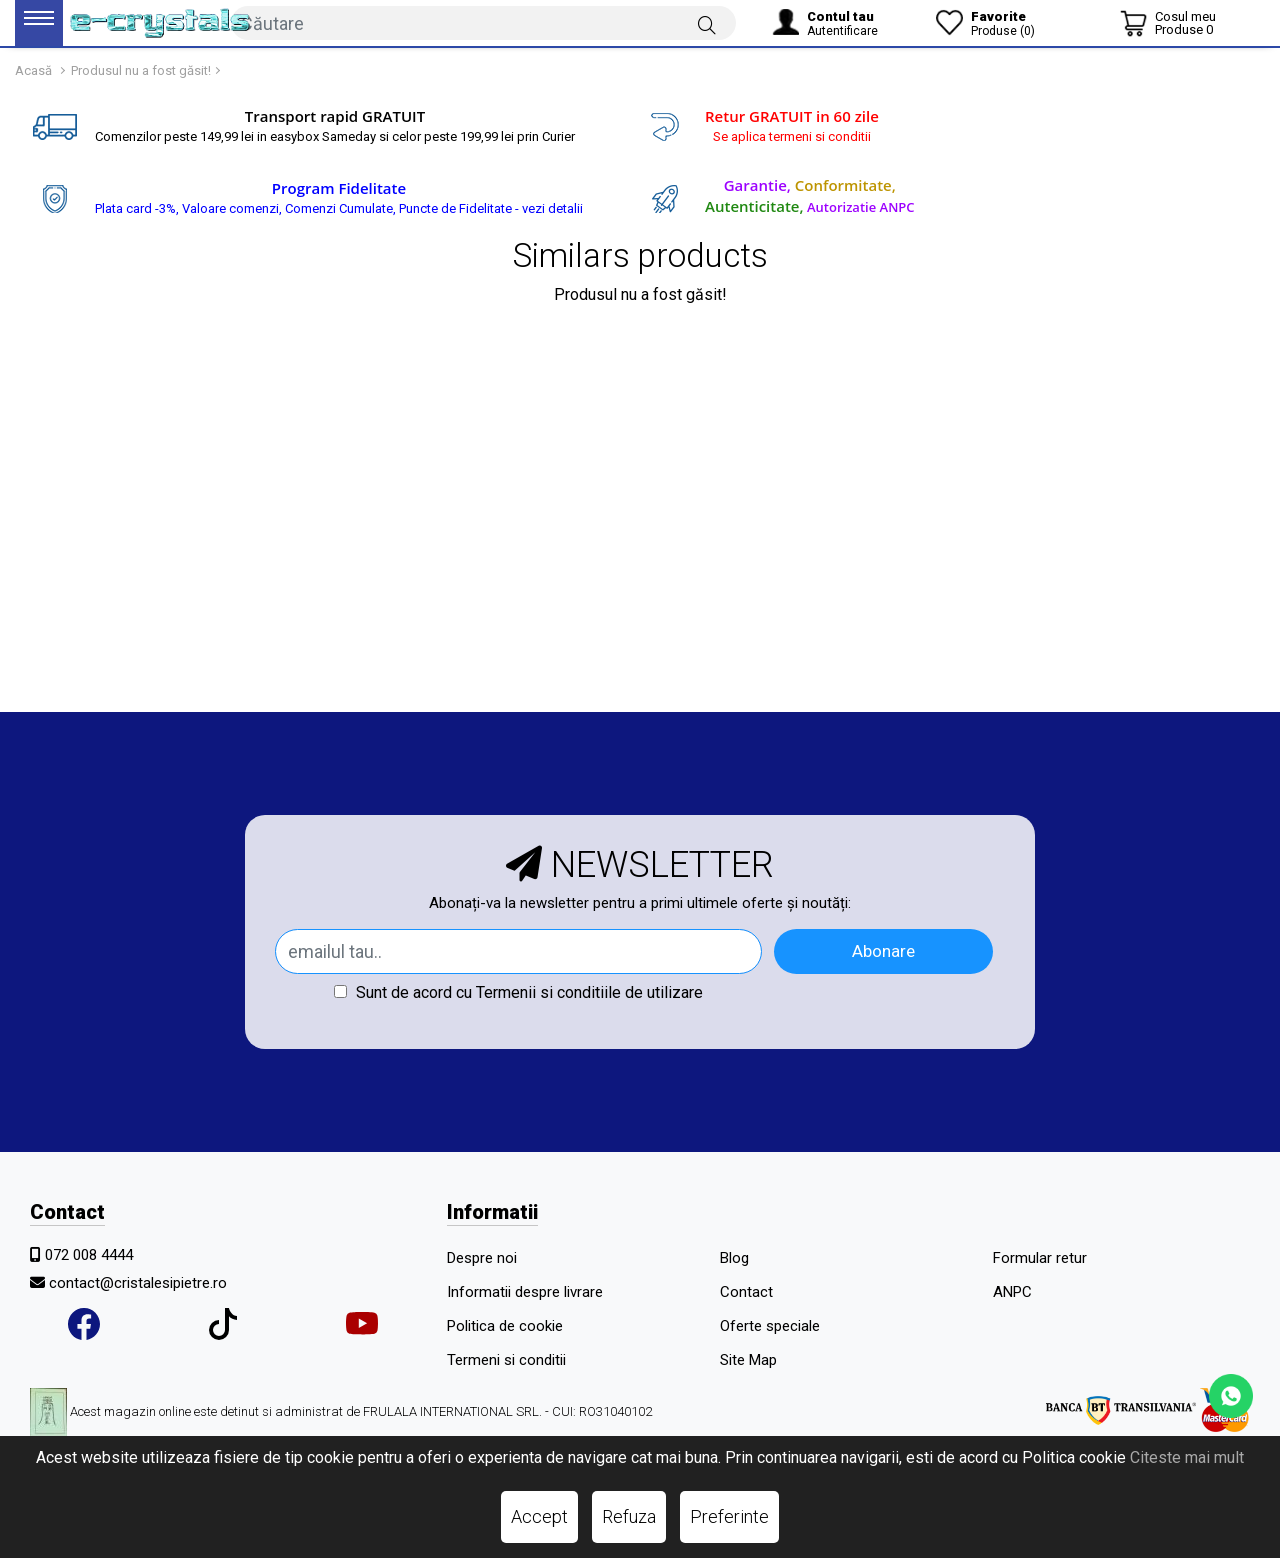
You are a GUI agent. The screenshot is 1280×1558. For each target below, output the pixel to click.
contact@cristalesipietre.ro (138, 1283)
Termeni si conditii (506, 1360)
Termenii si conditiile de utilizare (589, 992)
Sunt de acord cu (518, 992)
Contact (746, 1292)
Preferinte (729, 1516)
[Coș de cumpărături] (1168, 23)
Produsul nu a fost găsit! (141, 70)
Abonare (883, 951)
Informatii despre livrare (525, 1292)
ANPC (1012, 1292)
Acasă (33, 70)
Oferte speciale (770, 1326)
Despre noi (482, 1258)
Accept (539, 1516)
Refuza (629, 1516)
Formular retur (1040, 1258)
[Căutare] (707, 24)
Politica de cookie (505, 1326)
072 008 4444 (89, 1255)
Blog (734, 1258)
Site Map (748, 1360)
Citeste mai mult (1187, 1457)
